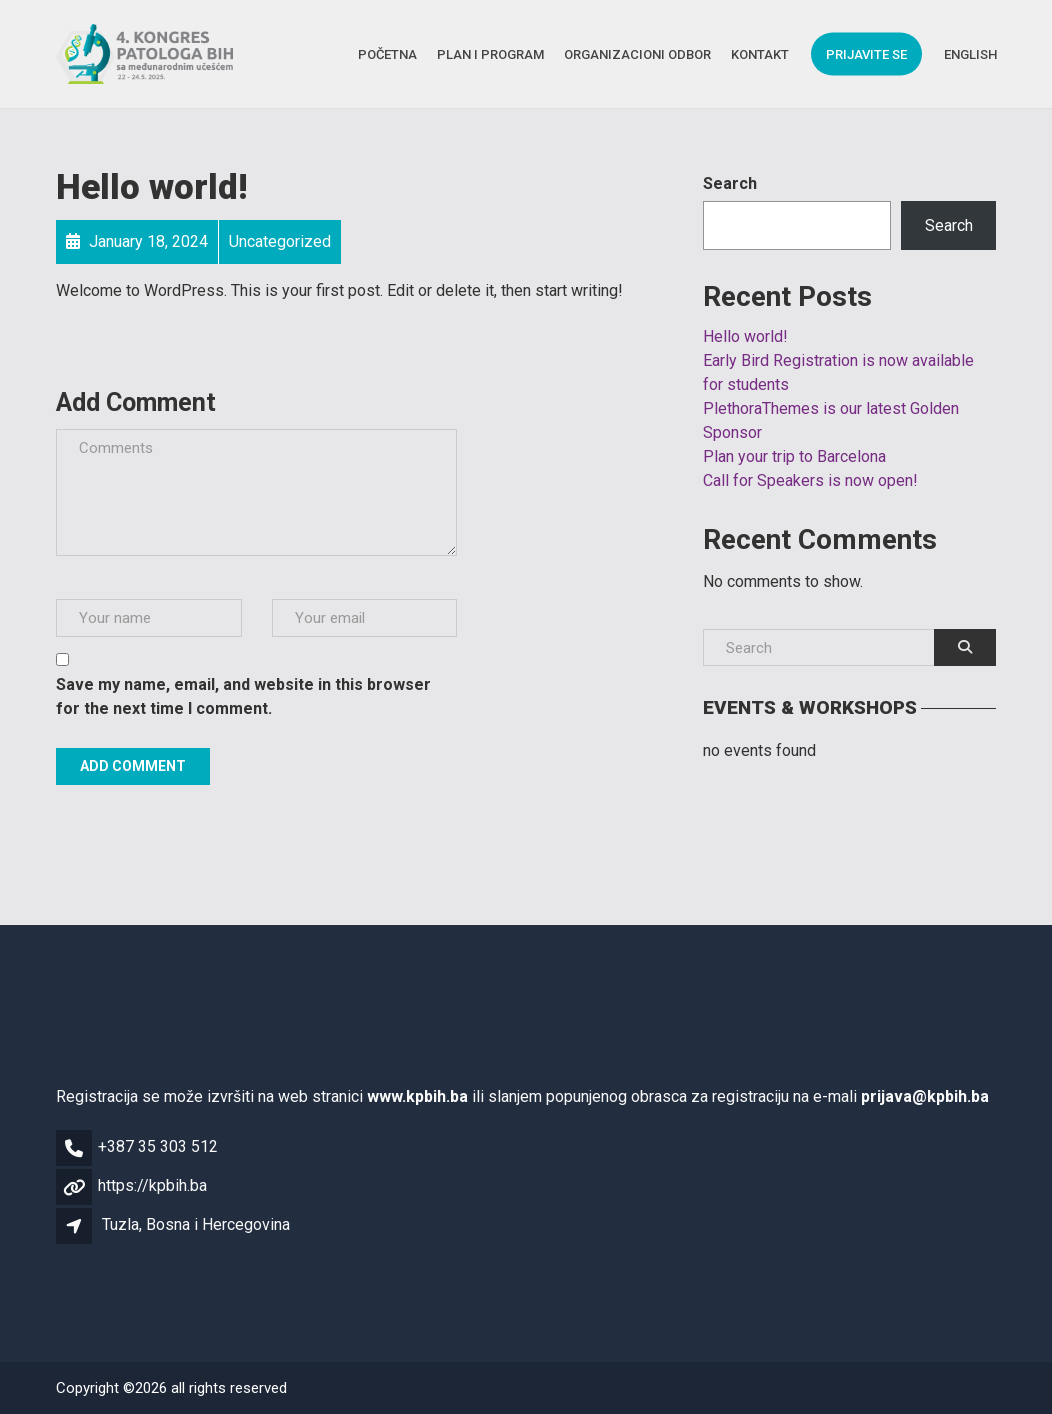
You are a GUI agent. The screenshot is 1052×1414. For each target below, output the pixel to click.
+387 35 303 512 (158, 1146)
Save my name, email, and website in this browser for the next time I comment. (243, 696)
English (970, 53)
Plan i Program (490, 53)
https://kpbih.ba (152, 1185)
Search (730, 183)
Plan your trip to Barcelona (794, 456)
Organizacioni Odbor (637, 53)
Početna (387, 53)
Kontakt (760, 53)
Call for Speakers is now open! (810, 480)
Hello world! (745, 336)
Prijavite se (866, 53)
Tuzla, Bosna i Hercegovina (196, 1224)
